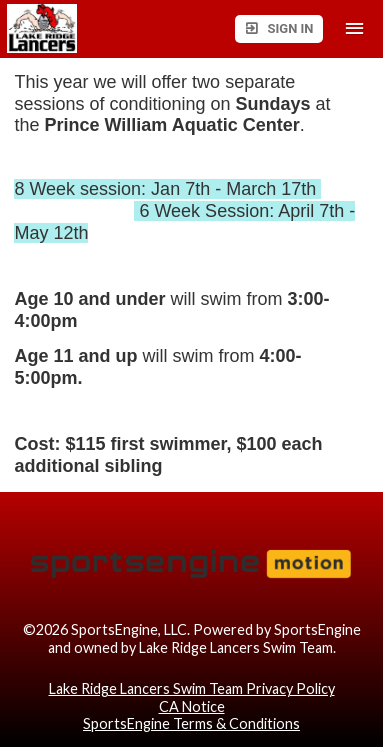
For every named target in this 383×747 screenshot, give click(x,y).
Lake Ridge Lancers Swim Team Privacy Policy (192, 688)
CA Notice (192, 706)
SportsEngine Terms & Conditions (191, 723)
